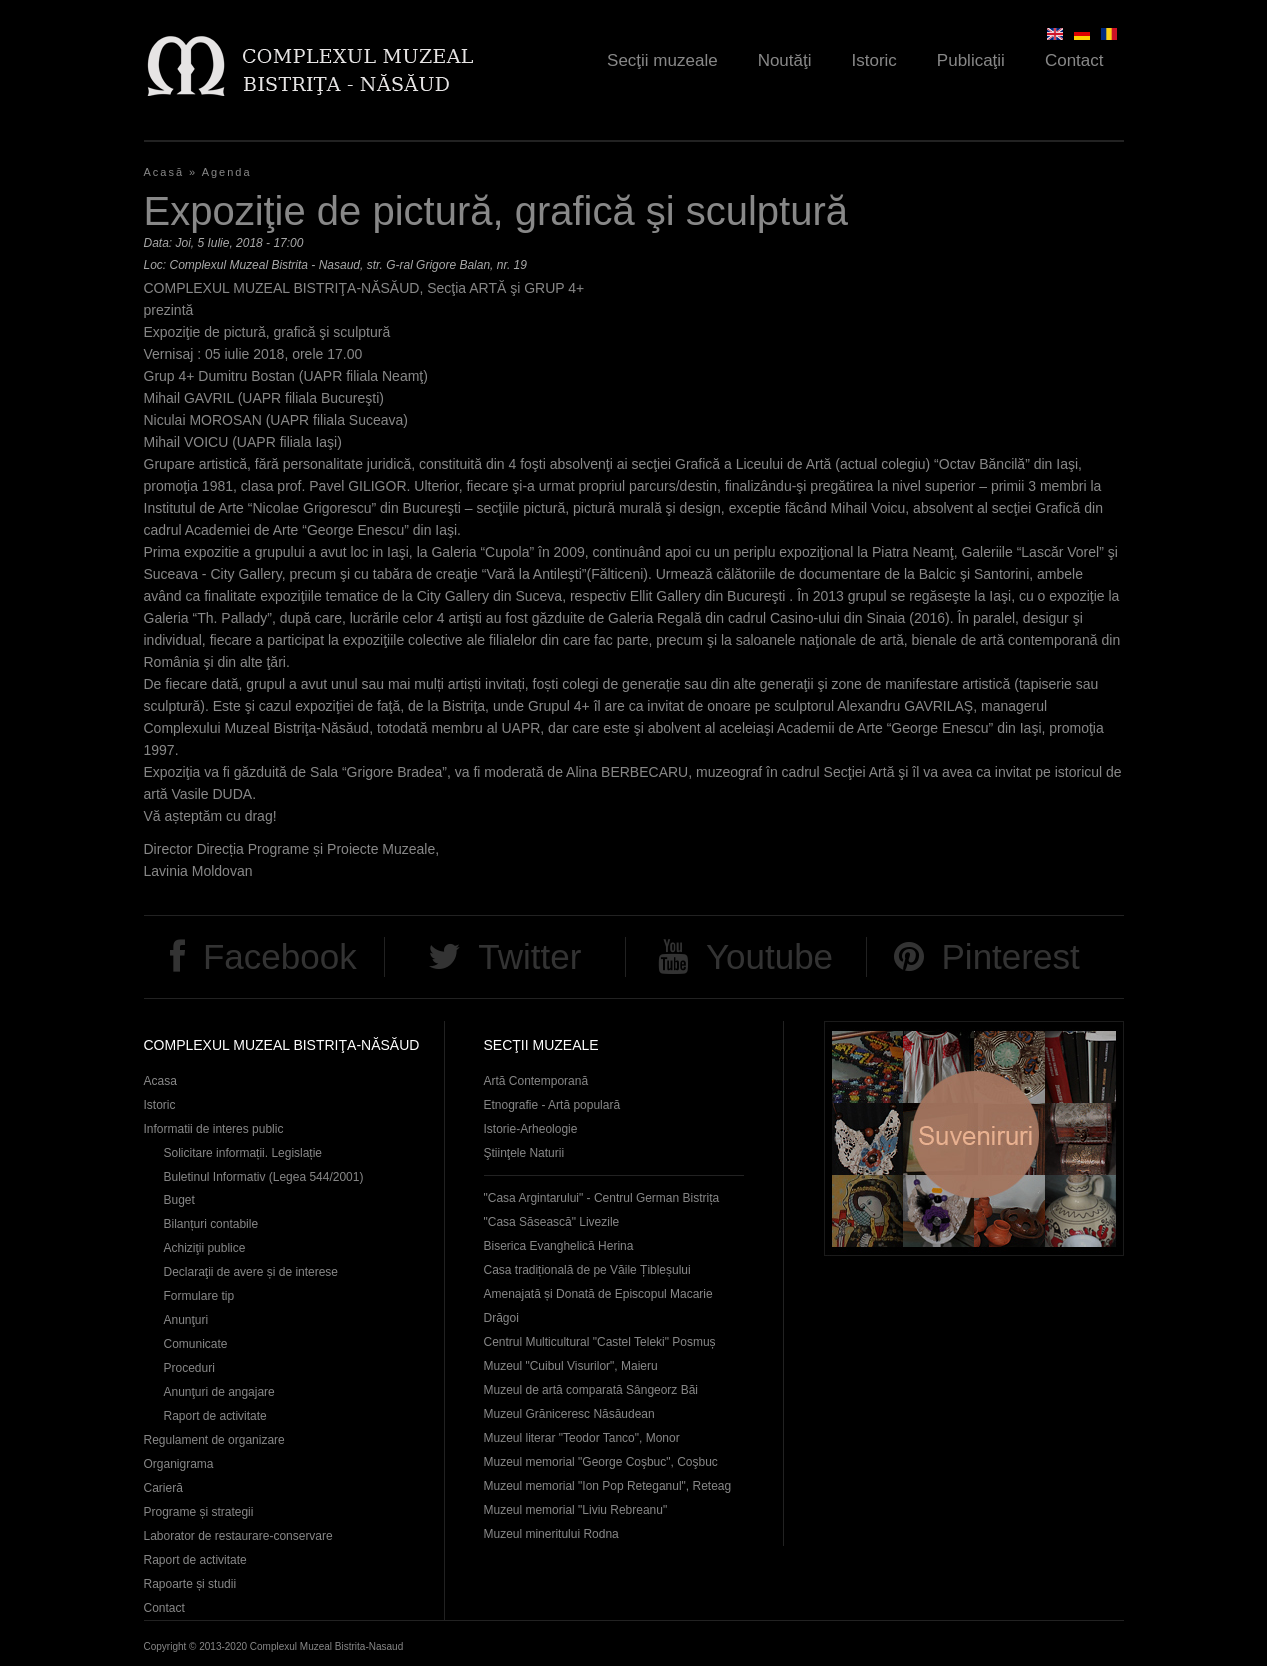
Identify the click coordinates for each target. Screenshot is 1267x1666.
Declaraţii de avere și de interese (251, 1272)
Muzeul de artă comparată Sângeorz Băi (591, 1390)
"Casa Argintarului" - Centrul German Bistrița (602, 1198)
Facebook (280, 956)
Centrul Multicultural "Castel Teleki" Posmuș (600, 1342)
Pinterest (1011, 956)
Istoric (874, 60)
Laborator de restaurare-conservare (238, 1536)
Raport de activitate (215, 1416)
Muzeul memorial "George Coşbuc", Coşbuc (601, 1462)
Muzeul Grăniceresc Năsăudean (569, 1414)
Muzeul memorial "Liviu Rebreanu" (576, 1510)
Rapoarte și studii (190, 1584)
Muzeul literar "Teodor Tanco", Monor (582, 1438)
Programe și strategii (199, 1512)
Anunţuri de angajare (219, 1392)
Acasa (160, 1081)
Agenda (227, 172)
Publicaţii (971, 60)
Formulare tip (199, 1296)
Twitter (529, 956)
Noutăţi (785, 60)
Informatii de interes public (214, 1129)
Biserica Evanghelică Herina (559, 1246)
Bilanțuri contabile (211, 1224)
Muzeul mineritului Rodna (551, 1534)
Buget (179, 1200)
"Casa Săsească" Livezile (552, 1222)
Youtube (769, 956)
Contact (1074, 60)
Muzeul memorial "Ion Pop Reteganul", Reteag (608, 1486)
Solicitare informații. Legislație (243, 1153)
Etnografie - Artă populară (552, 1105)
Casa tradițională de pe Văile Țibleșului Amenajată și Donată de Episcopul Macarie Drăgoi (598, 1294)
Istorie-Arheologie (531, 1129)
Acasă (164, 172)
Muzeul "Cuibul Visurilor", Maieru (571, 1366)
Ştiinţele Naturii (524, 1153)
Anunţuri (186, 1320)
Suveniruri (974, 1138)
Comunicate (196, 1344)
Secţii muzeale (662, 60)
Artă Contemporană (536, 1081)
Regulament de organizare (214, 1440)
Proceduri (189, 1368)
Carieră (163, 1488)
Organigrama (179, 1464)
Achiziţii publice (205, 1248)
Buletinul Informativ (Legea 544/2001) (264, 1177)
